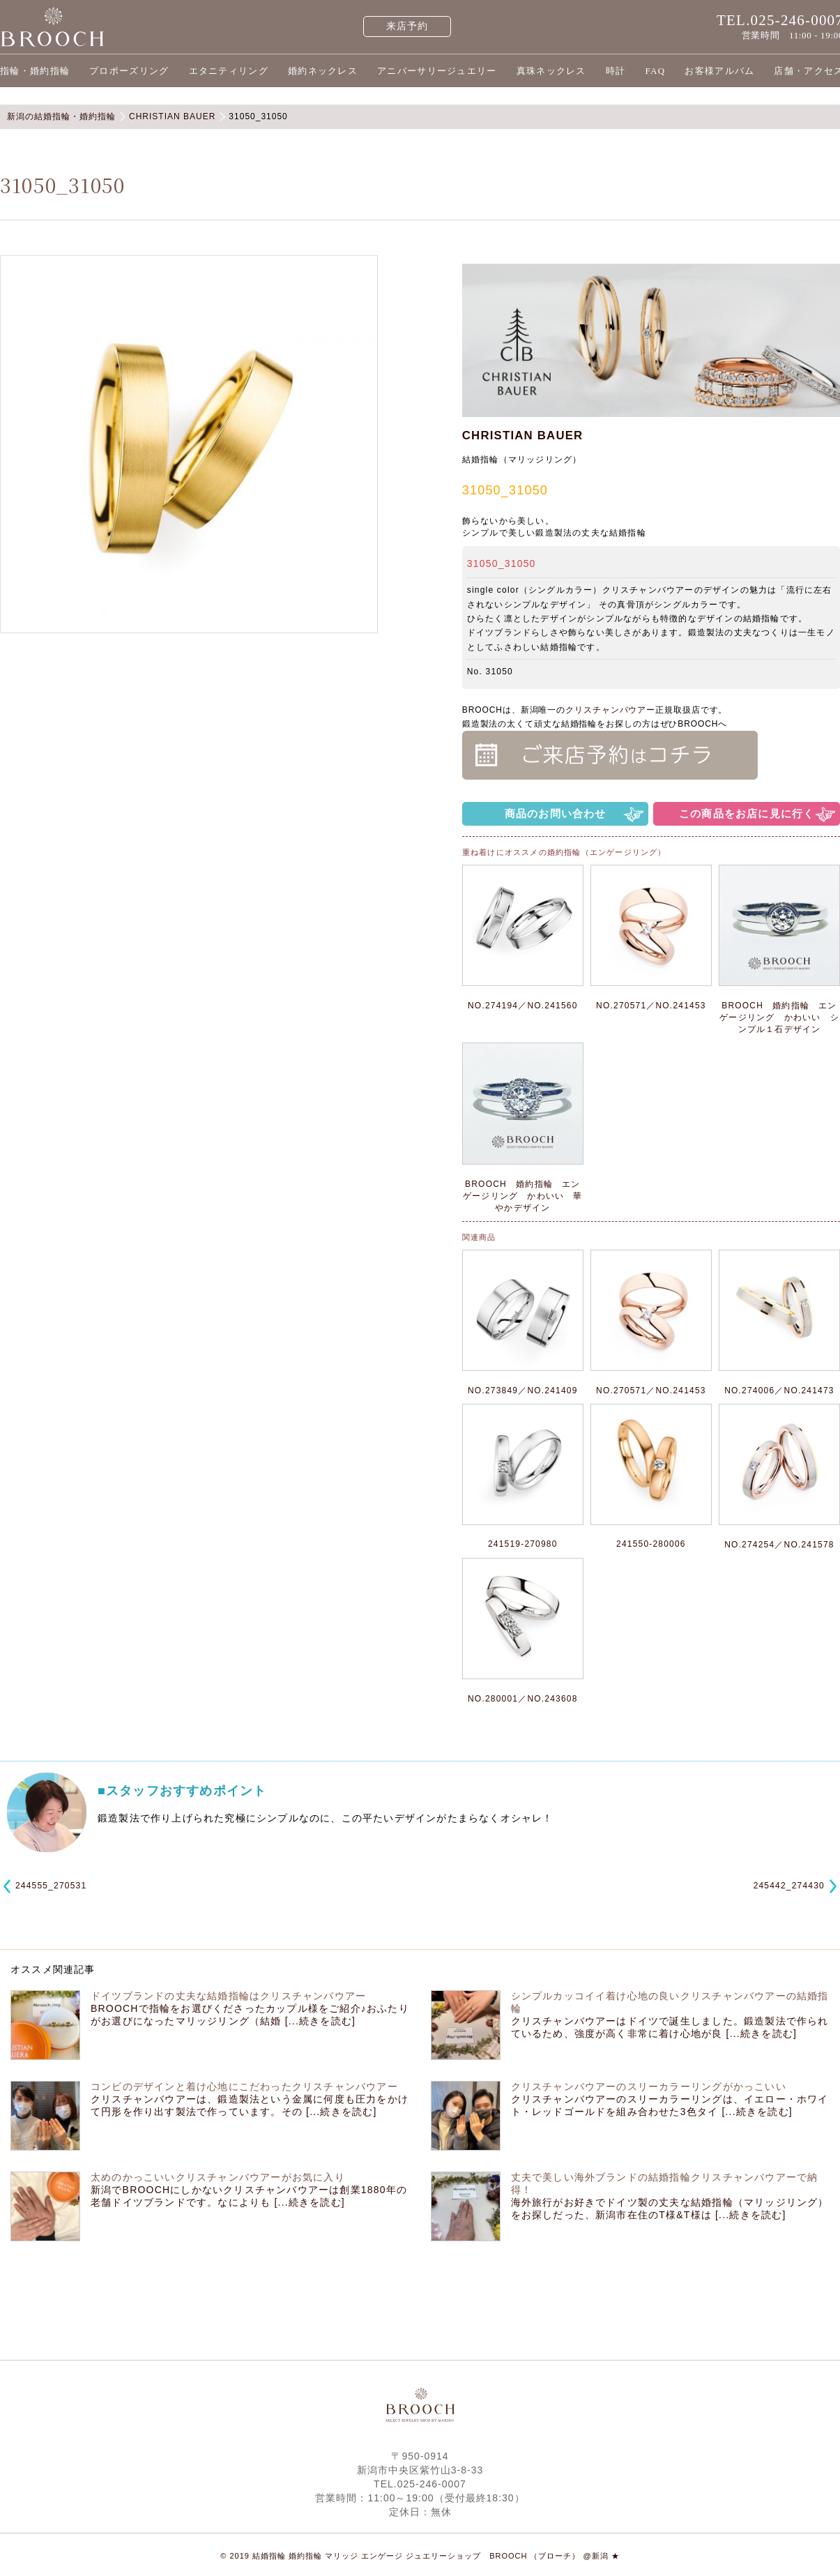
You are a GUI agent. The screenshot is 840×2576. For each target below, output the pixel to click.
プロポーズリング (129, 71)
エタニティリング (228, 71)
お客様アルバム (719, 71)
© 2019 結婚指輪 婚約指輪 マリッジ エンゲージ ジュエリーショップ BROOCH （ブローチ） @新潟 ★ (420, 2556)
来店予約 (407, 26)
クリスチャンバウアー (610, 710)
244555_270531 (50, 1886)
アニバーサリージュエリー (437, 71)
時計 (616, 71)
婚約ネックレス (323, 71)
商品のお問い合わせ (555, 813)
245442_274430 (789, 1886)
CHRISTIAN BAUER (522, 435)
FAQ (655, 71)
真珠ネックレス (551, 71)
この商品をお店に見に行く (746, 813)
